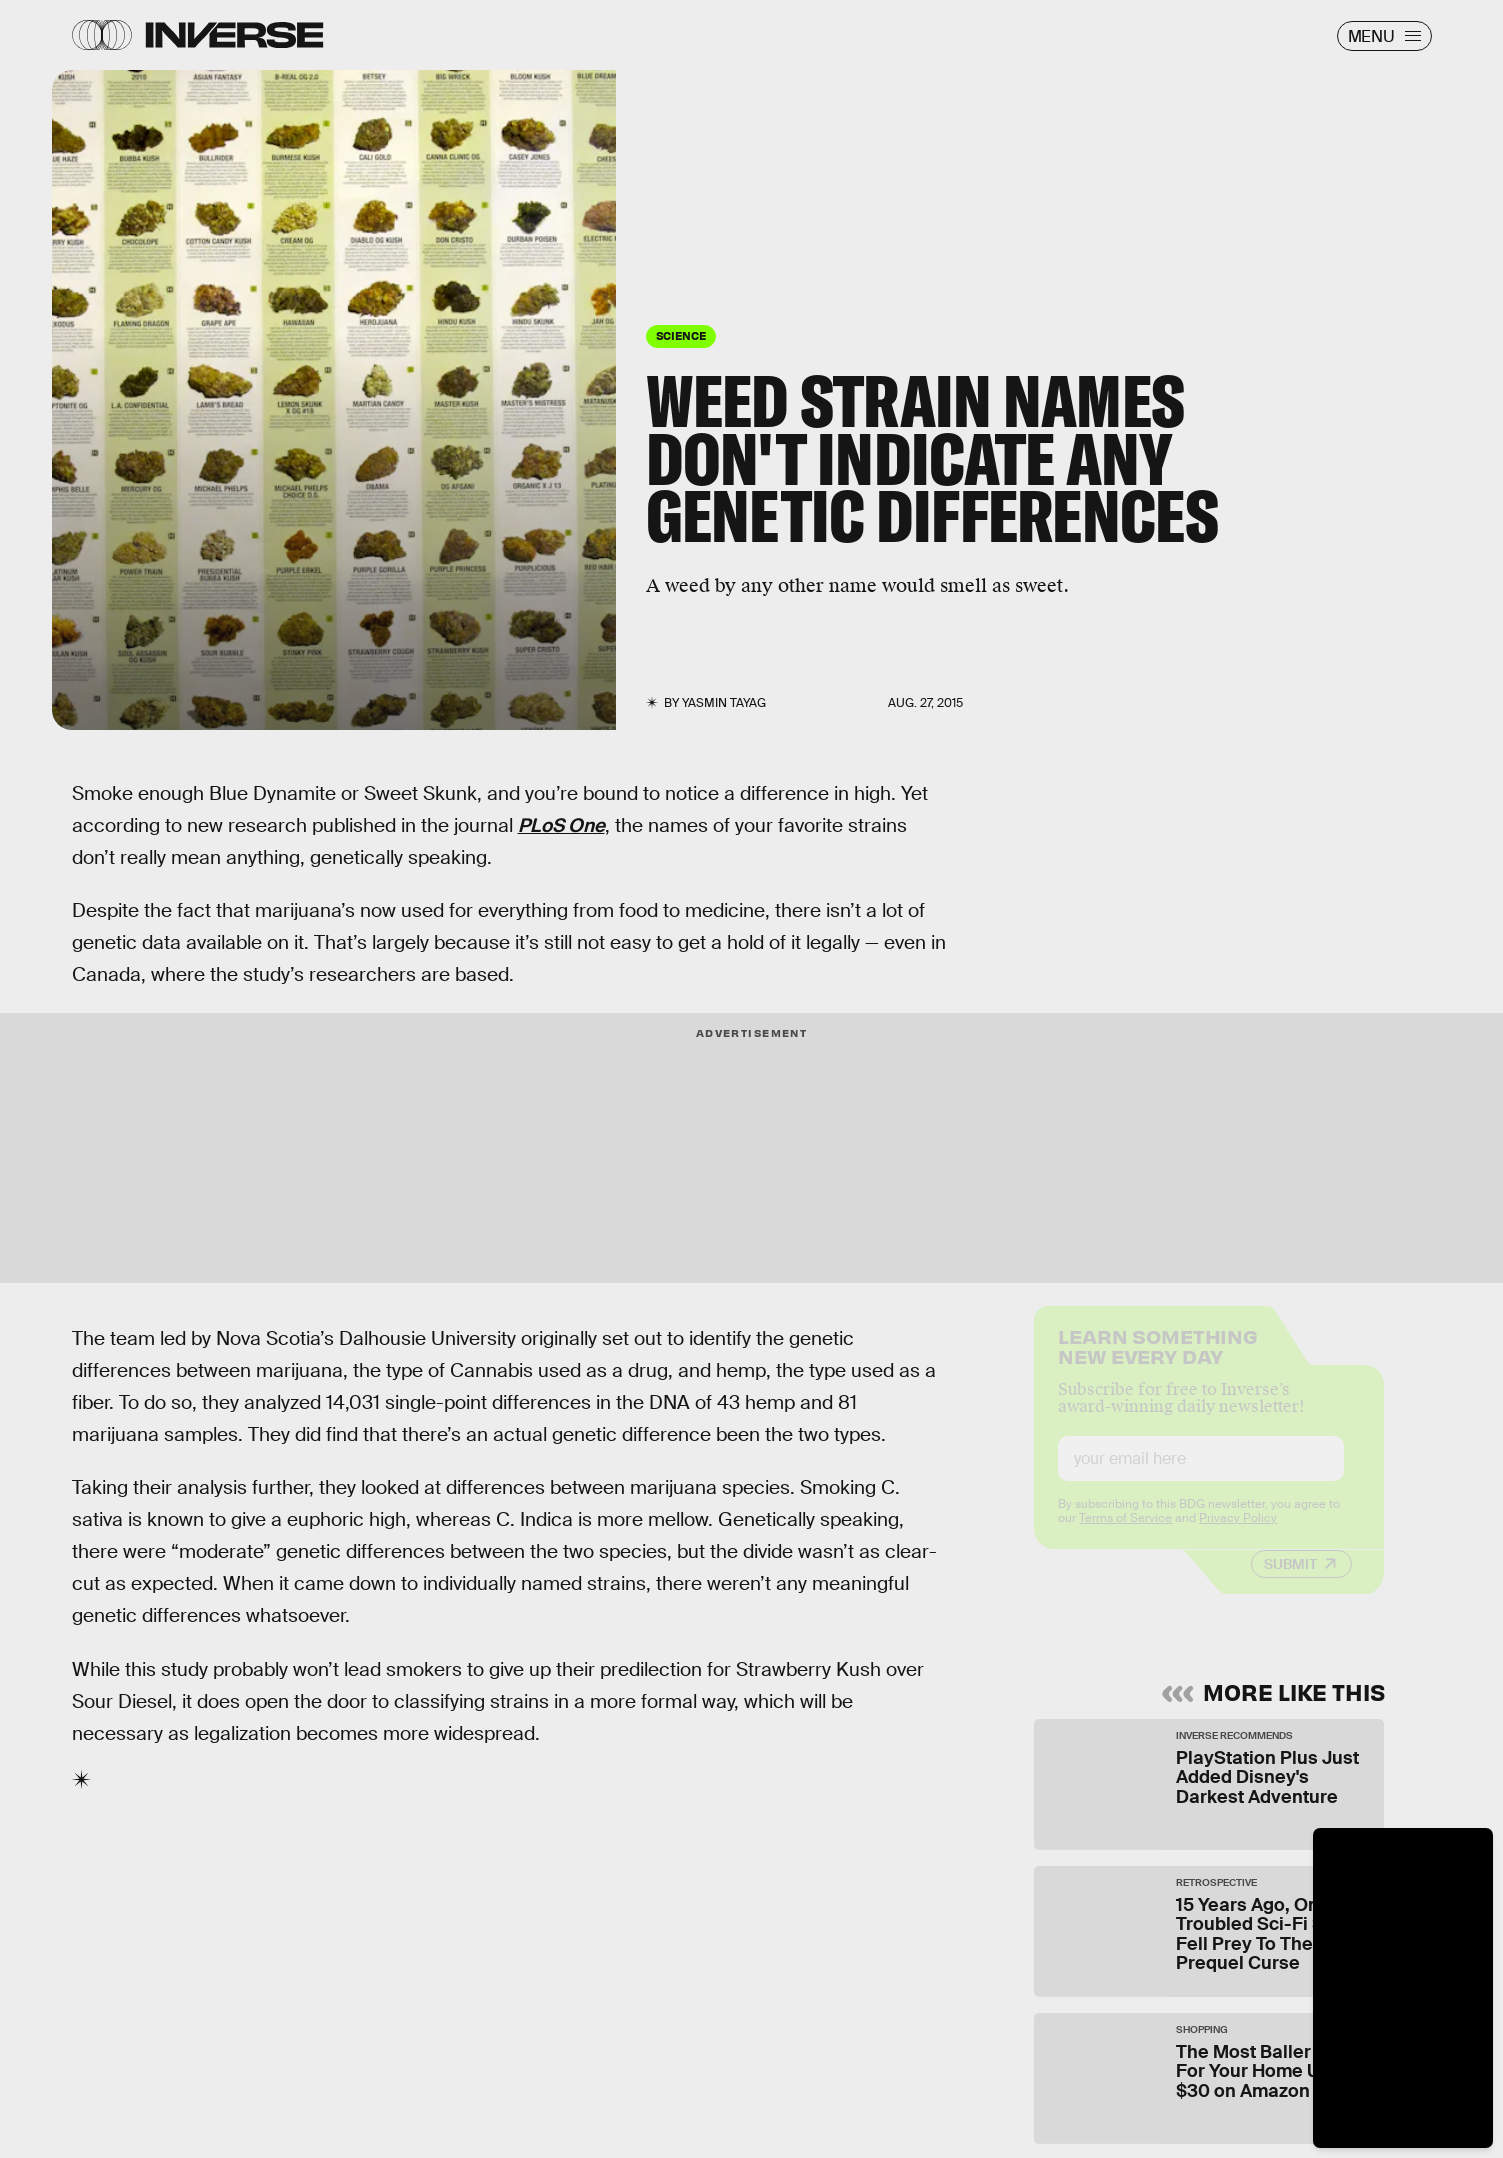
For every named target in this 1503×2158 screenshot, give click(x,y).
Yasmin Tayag (724, 703)
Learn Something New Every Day (1157, 1361)
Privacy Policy (1238, 1535)
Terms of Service (1125, 1535)
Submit (1290, 1581)
